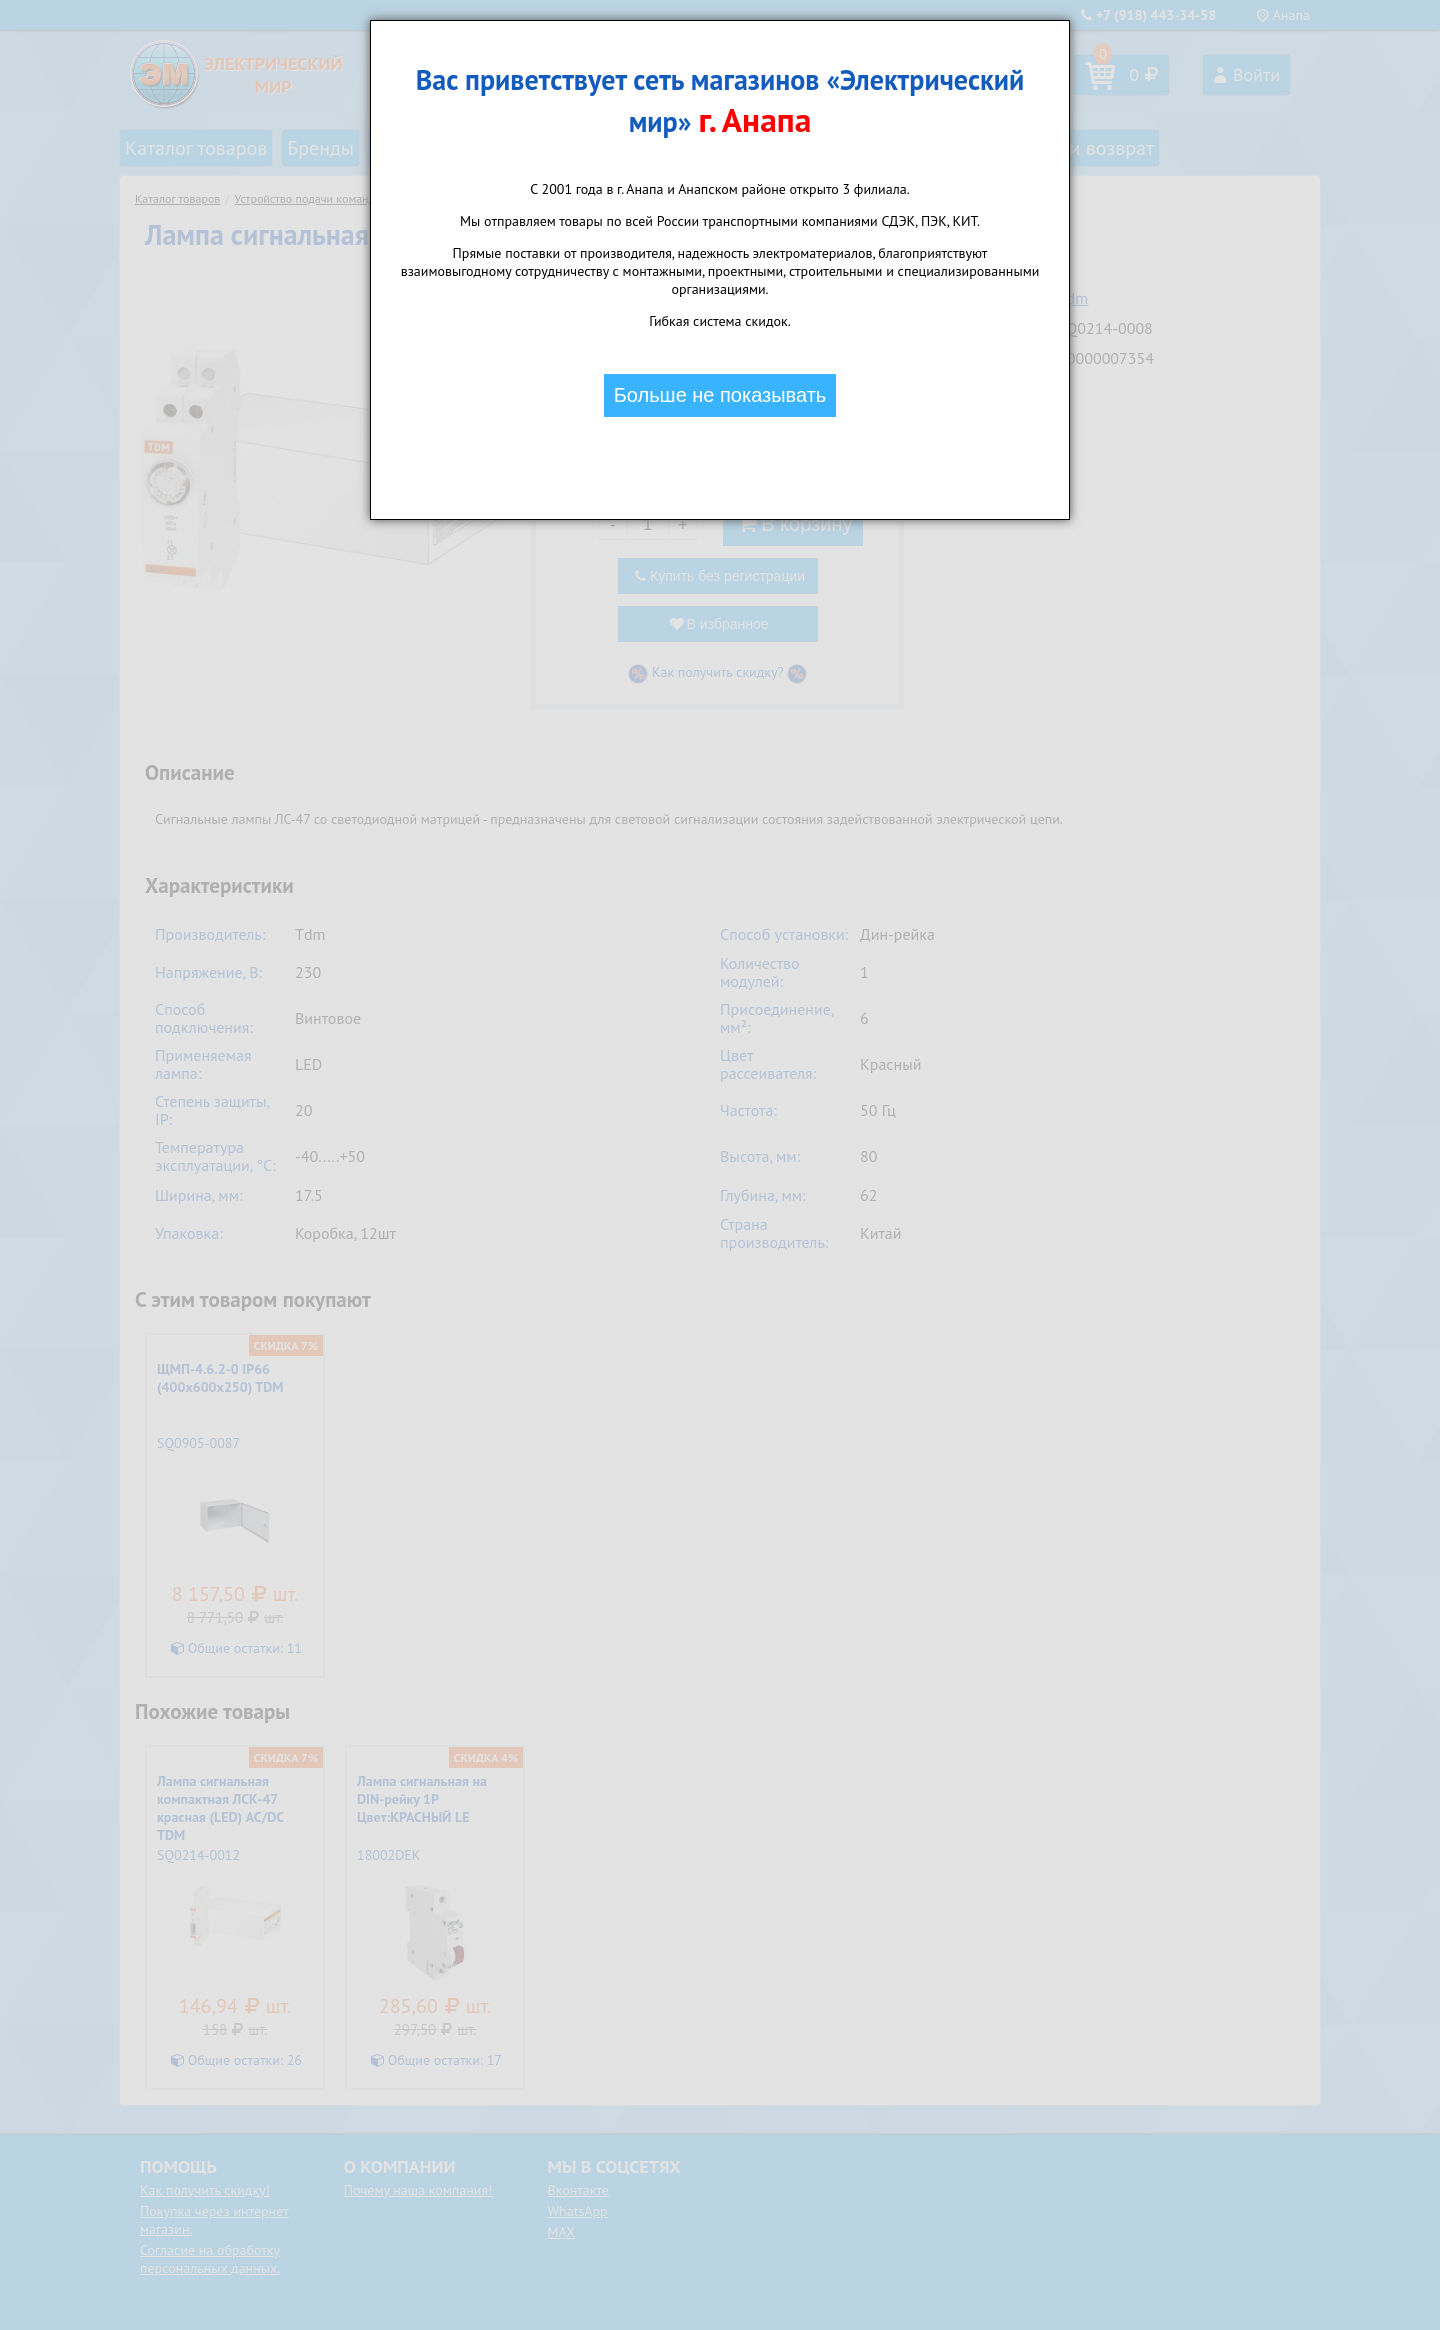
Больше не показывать (720, 395)
